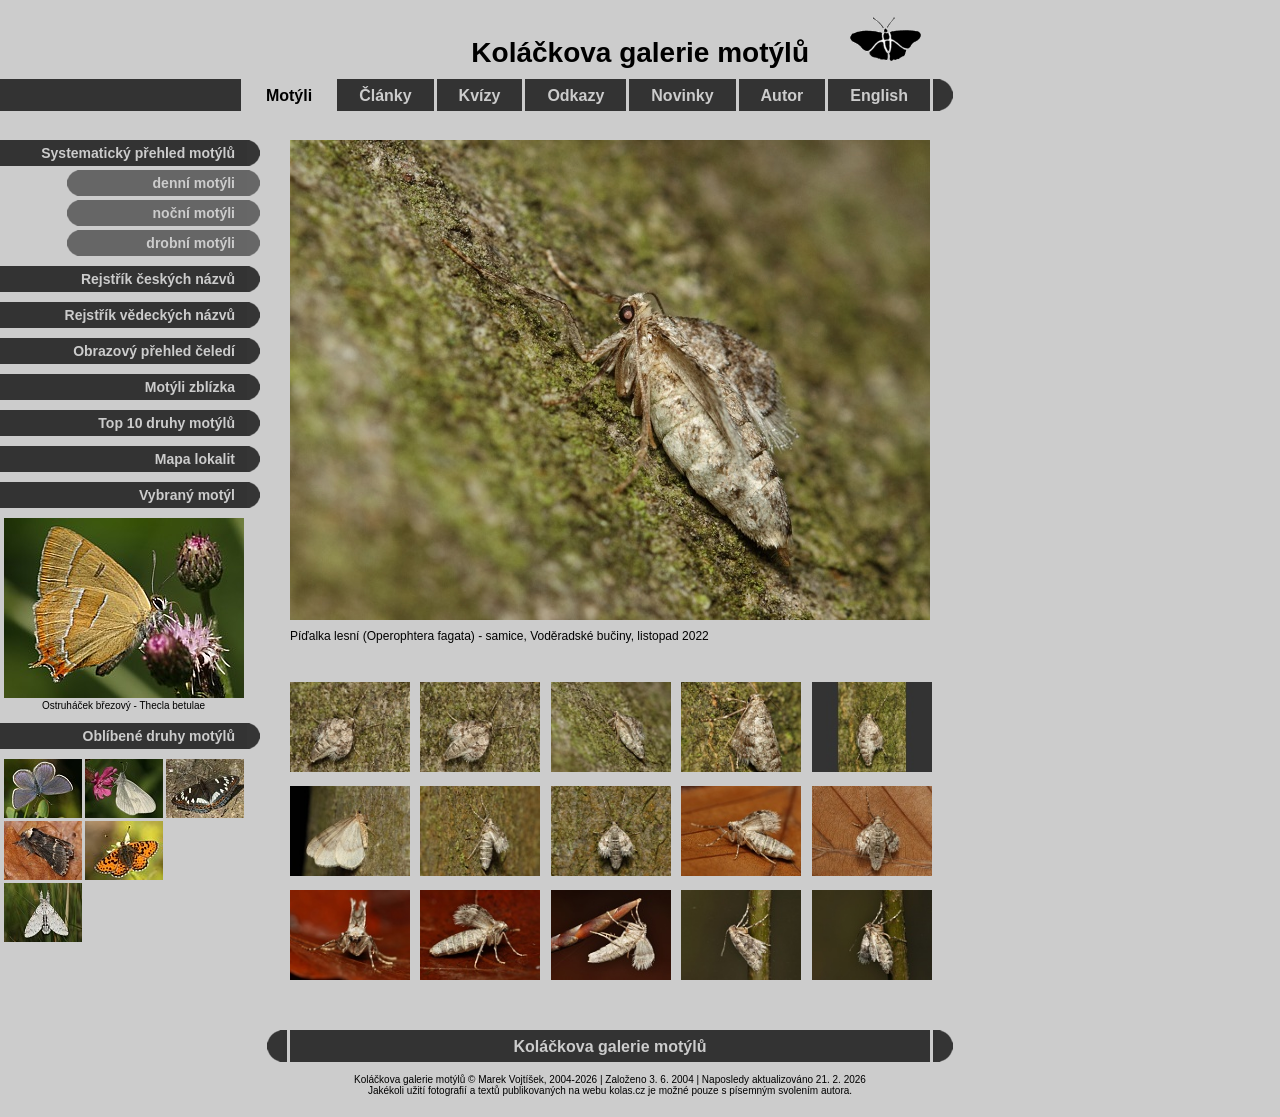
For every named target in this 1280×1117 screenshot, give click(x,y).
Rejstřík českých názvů (158, 279)
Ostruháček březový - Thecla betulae (123, 705)
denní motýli (194, 183)
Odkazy (575, 95)
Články (385, 95)
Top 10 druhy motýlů (166, 423)
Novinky (682, 95)
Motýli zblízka (190, 387)
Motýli (289, 95)
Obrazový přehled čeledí (154, 351)
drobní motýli (190, 243)
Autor (782, 95)
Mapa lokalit (195, 459)
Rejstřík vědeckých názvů (150, 315)
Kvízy (480, 95)
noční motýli (194, 213)
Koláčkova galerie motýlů (640, 52)
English (879, 95)
